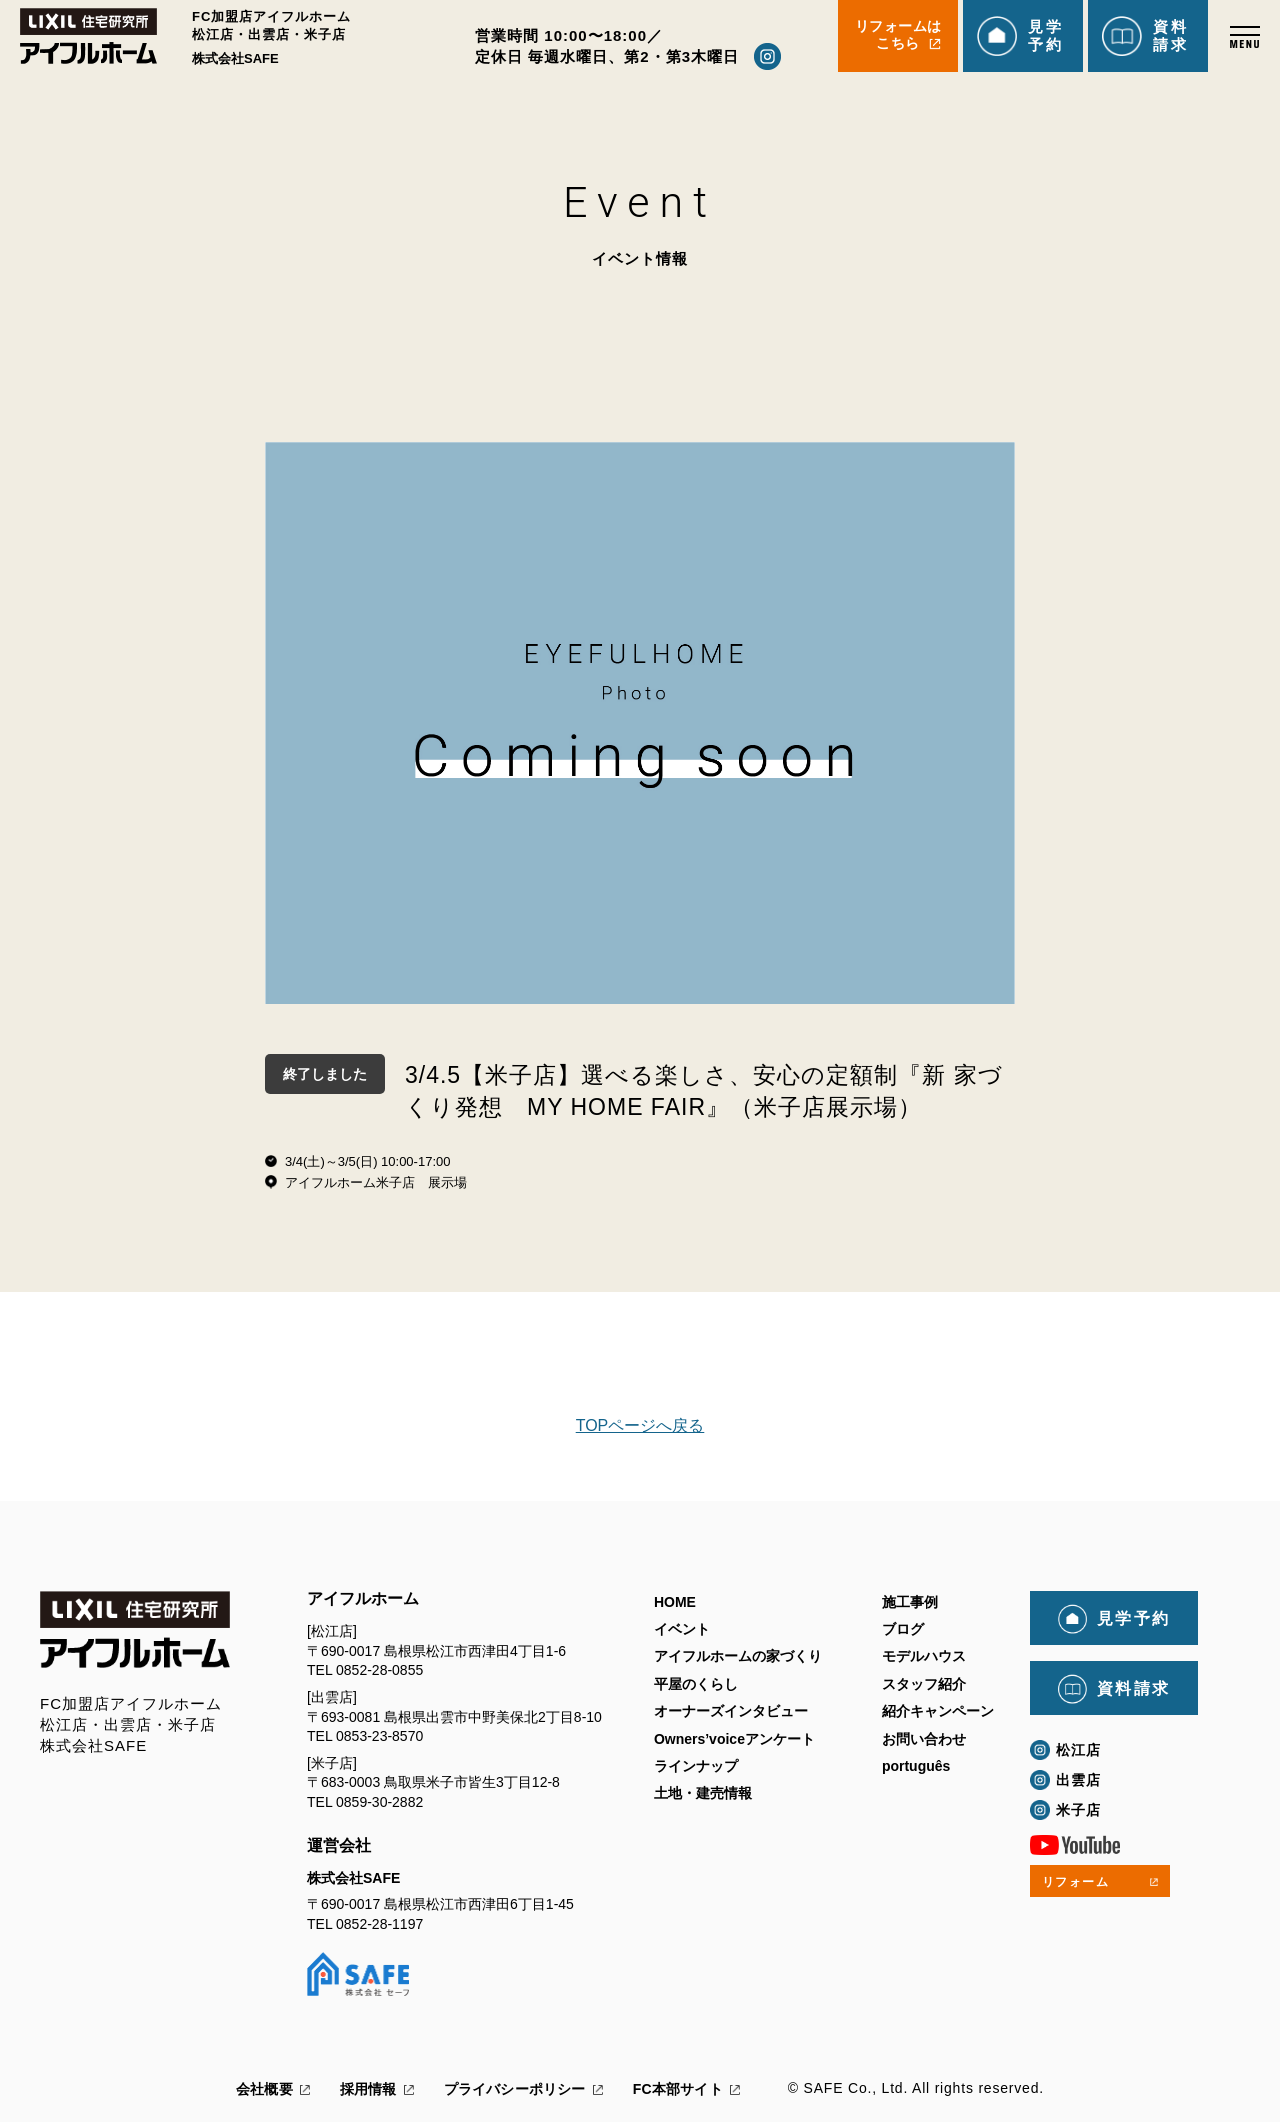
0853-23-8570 (379, 1736)
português (916, 1767)
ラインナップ (696, 1767)
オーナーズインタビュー (731, 1712)
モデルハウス (924, 1657)
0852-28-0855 (379, 1670)
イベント (682, 1630)
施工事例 (910, 1602)
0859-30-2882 (379, 1802)
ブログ (903, 1630)
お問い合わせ (924, 1739)
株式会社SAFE (353, 1878)
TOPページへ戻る (640, 1425)
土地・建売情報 (703, 1794)
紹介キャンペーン (938, 1712)
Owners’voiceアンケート (734, 1739)
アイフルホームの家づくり (738, 1657)
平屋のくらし (696, 1684)
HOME (675, 1602)
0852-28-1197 (379, 1924)
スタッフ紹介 (924, 1684)
